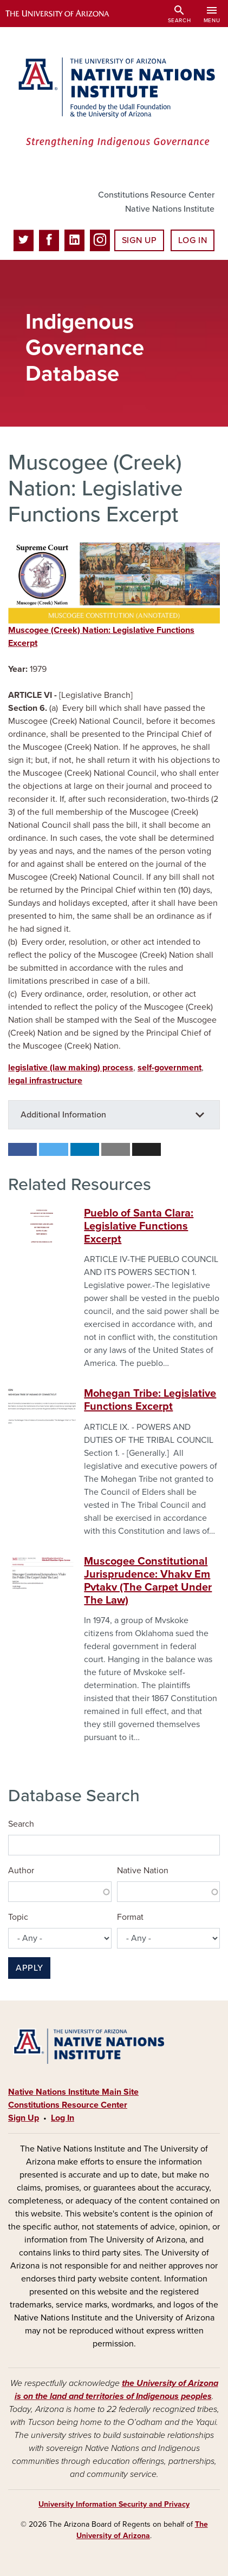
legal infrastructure (45, 1080)
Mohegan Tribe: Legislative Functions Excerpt (150, 1400)
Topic (18, 1917)
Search (21, 1824)
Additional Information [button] (63, 1114)
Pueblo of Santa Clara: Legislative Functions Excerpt (138, 1226)
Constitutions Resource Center (156, 194)
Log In (192, 240)
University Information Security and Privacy (114, 2504)
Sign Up (139, 240)
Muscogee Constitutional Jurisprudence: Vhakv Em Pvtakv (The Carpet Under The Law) (148, 1581)
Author (21, 1870)
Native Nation (142, 1870)
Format (130, 1917)
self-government (169, 1067)
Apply (29, 1968)
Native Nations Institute (169, 209)
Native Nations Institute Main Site (73, 2092)
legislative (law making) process (70, 1067)
